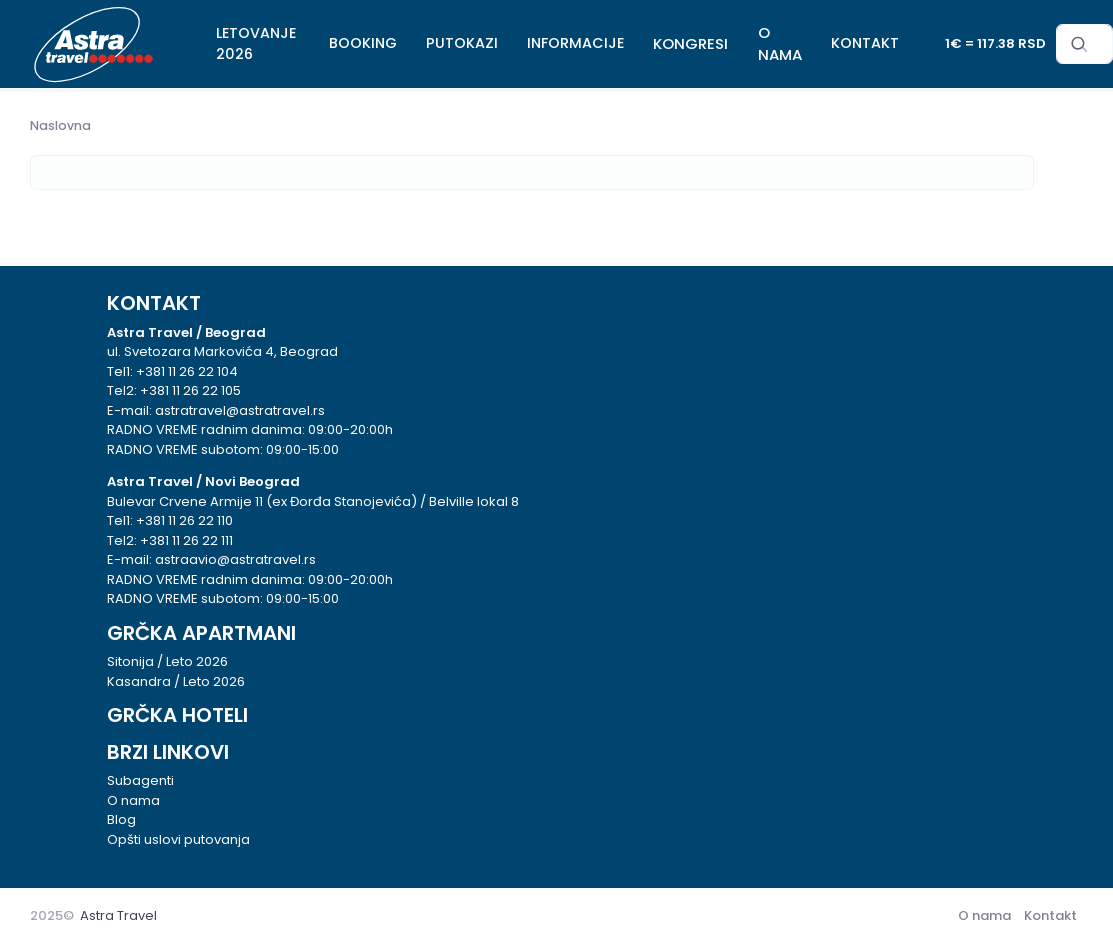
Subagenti (140, 780)
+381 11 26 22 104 (187, 371)
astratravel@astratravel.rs (240, 410)
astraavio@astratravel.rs (235, 559)
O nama (133, 800)
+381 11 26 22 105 (190, 390)
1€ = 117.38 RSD (995, 43)
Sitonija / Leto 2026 (167, 661)
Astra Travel (118, 915)
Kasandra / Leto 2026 (176, 681)
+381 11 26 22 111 (186, 540)
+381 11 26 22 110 (184, 520)
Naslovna (60, 125)
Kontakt (1050, 915)
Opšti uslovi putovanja (178, 839)
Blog (121, 819)
